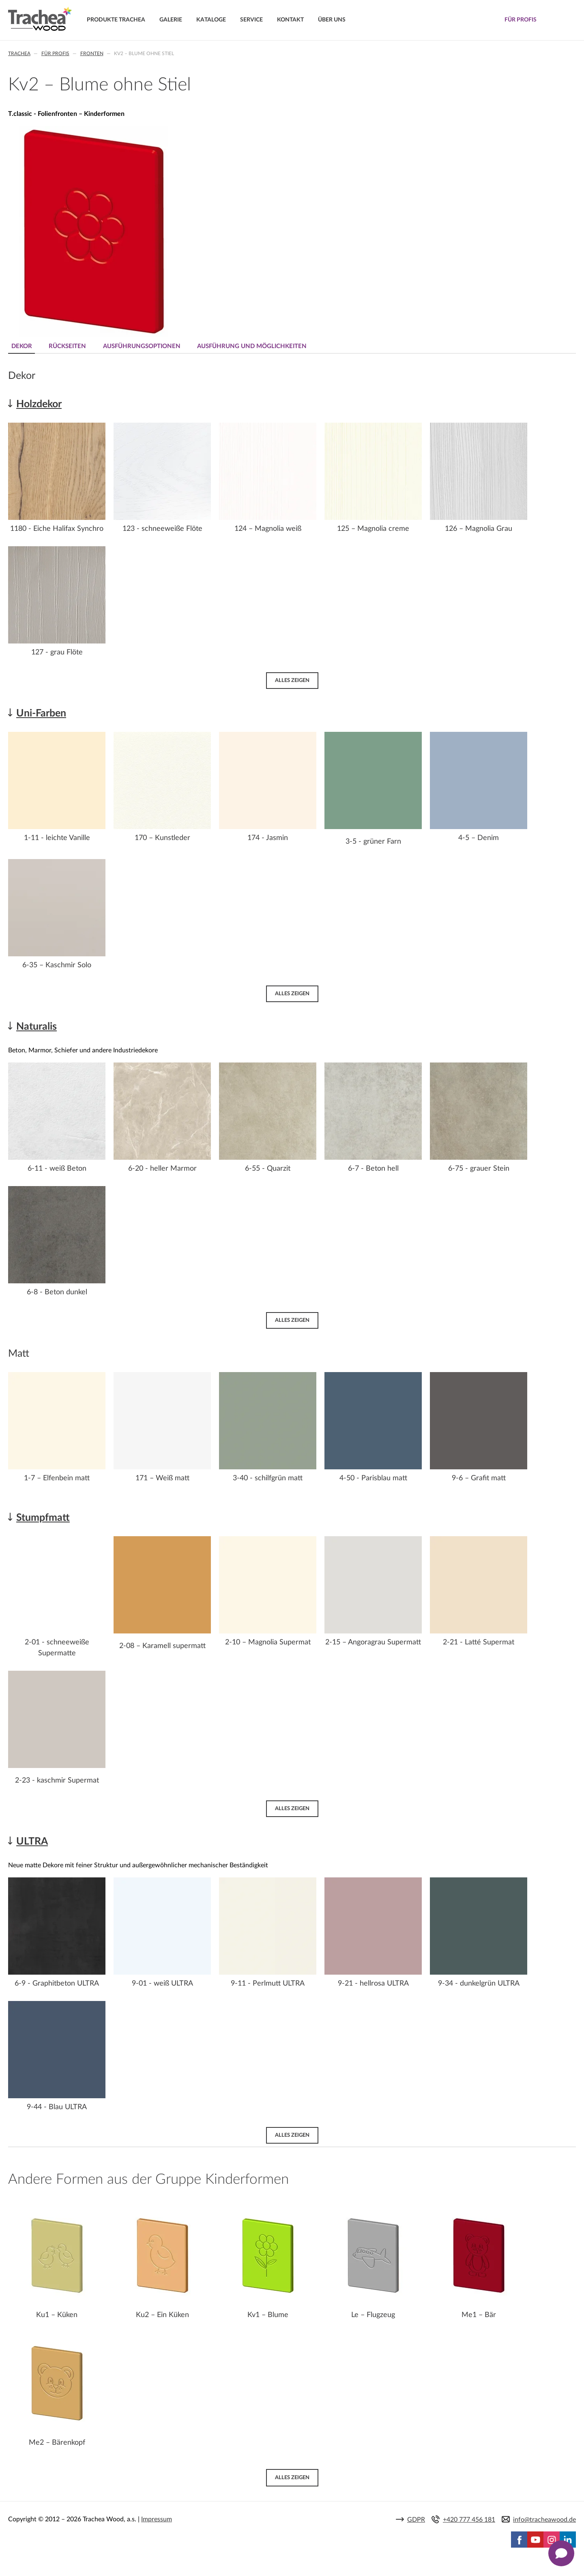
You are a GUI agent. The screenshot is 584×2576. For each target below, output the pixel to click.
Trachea (19, 53)
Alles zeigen (292, 680)
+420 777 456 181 (469, 2519)
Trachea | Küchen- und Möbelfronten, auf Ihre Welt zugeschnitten (40, 19)
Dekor (21, 346)
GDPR (416, 2519)
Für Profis (55, 53)
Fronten (91, 53)
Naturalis (36, 1027)
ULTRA (32, 1841)
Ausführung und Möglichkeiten (256, 346)
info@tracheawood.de (544, 2519)
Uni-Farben (41, 713)
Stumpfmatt (43, 1517)
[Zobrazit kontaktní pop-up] (561, 2553)
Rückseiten (69, 346)
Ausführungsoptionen (144, 346)
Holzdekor (39, 404)
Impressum (156, 2519)
